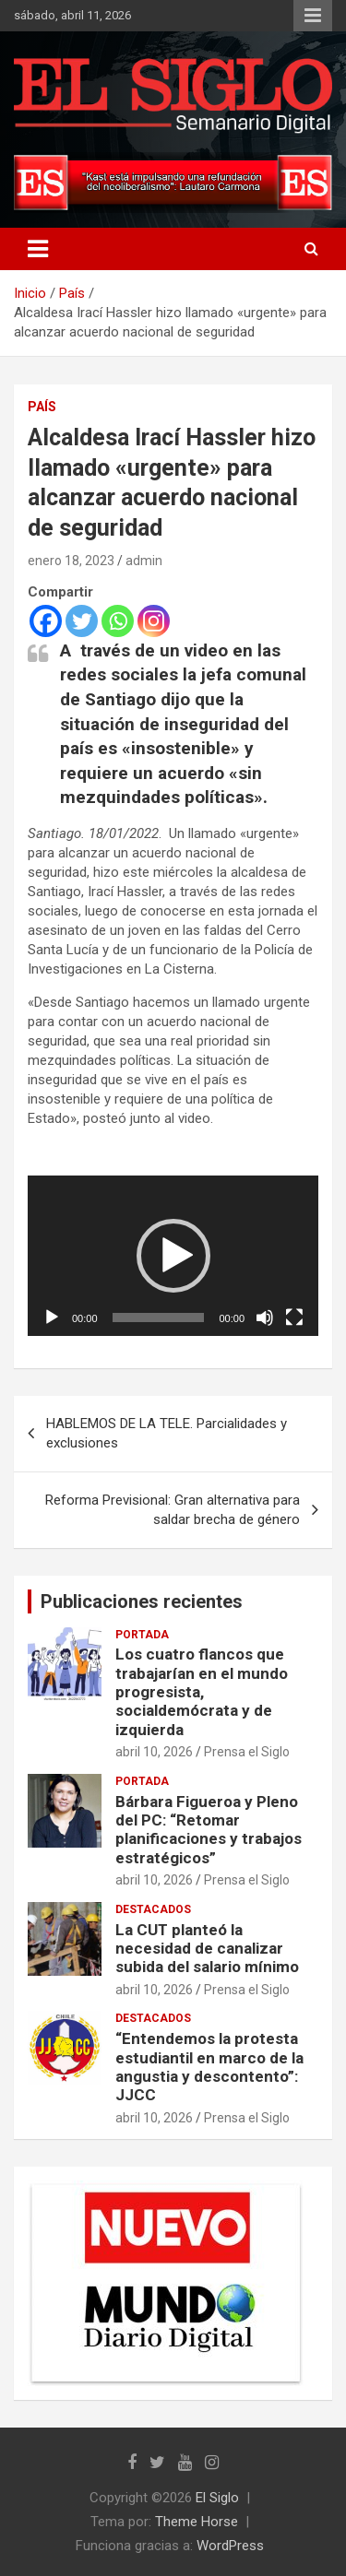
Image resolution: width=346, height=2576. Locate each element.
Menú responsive (312, 15)
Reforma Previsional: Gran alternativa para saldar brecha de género (172, 1510)
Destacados (153, 1909)
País (42, 406)
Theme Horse (196, 2521)
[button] (173, 1256)
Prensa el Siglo (247, 1751)
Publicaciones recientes (142, 1601)
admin (143, 560)
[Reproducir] (51, 1317)
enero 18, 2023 (71, 560)
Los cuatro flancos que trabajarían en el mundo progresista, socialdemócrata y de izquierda (201, 1692)
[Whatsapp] (117, 621)
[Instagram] (153, 621)
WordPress (230, 2545)
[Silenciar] (265, 1317)
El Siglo (217, 2497)
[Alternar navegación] (38, 249)
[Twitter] (82, 621)
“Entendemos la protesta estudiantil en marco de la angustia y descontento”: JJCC (209, 2066)
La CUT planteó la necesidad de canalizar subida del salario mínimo (207, 1948)
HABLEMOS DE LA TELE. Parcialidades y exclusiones (166, 1433)
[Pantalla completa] (294, 1317)
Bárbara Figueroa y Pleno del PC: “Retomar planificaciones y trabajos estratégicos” (208, 1829)
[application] (173, 1256)
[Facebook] (46, 621)
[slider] (159, 1317)
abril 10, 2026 (154, 1751)
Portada (142, 1634)
